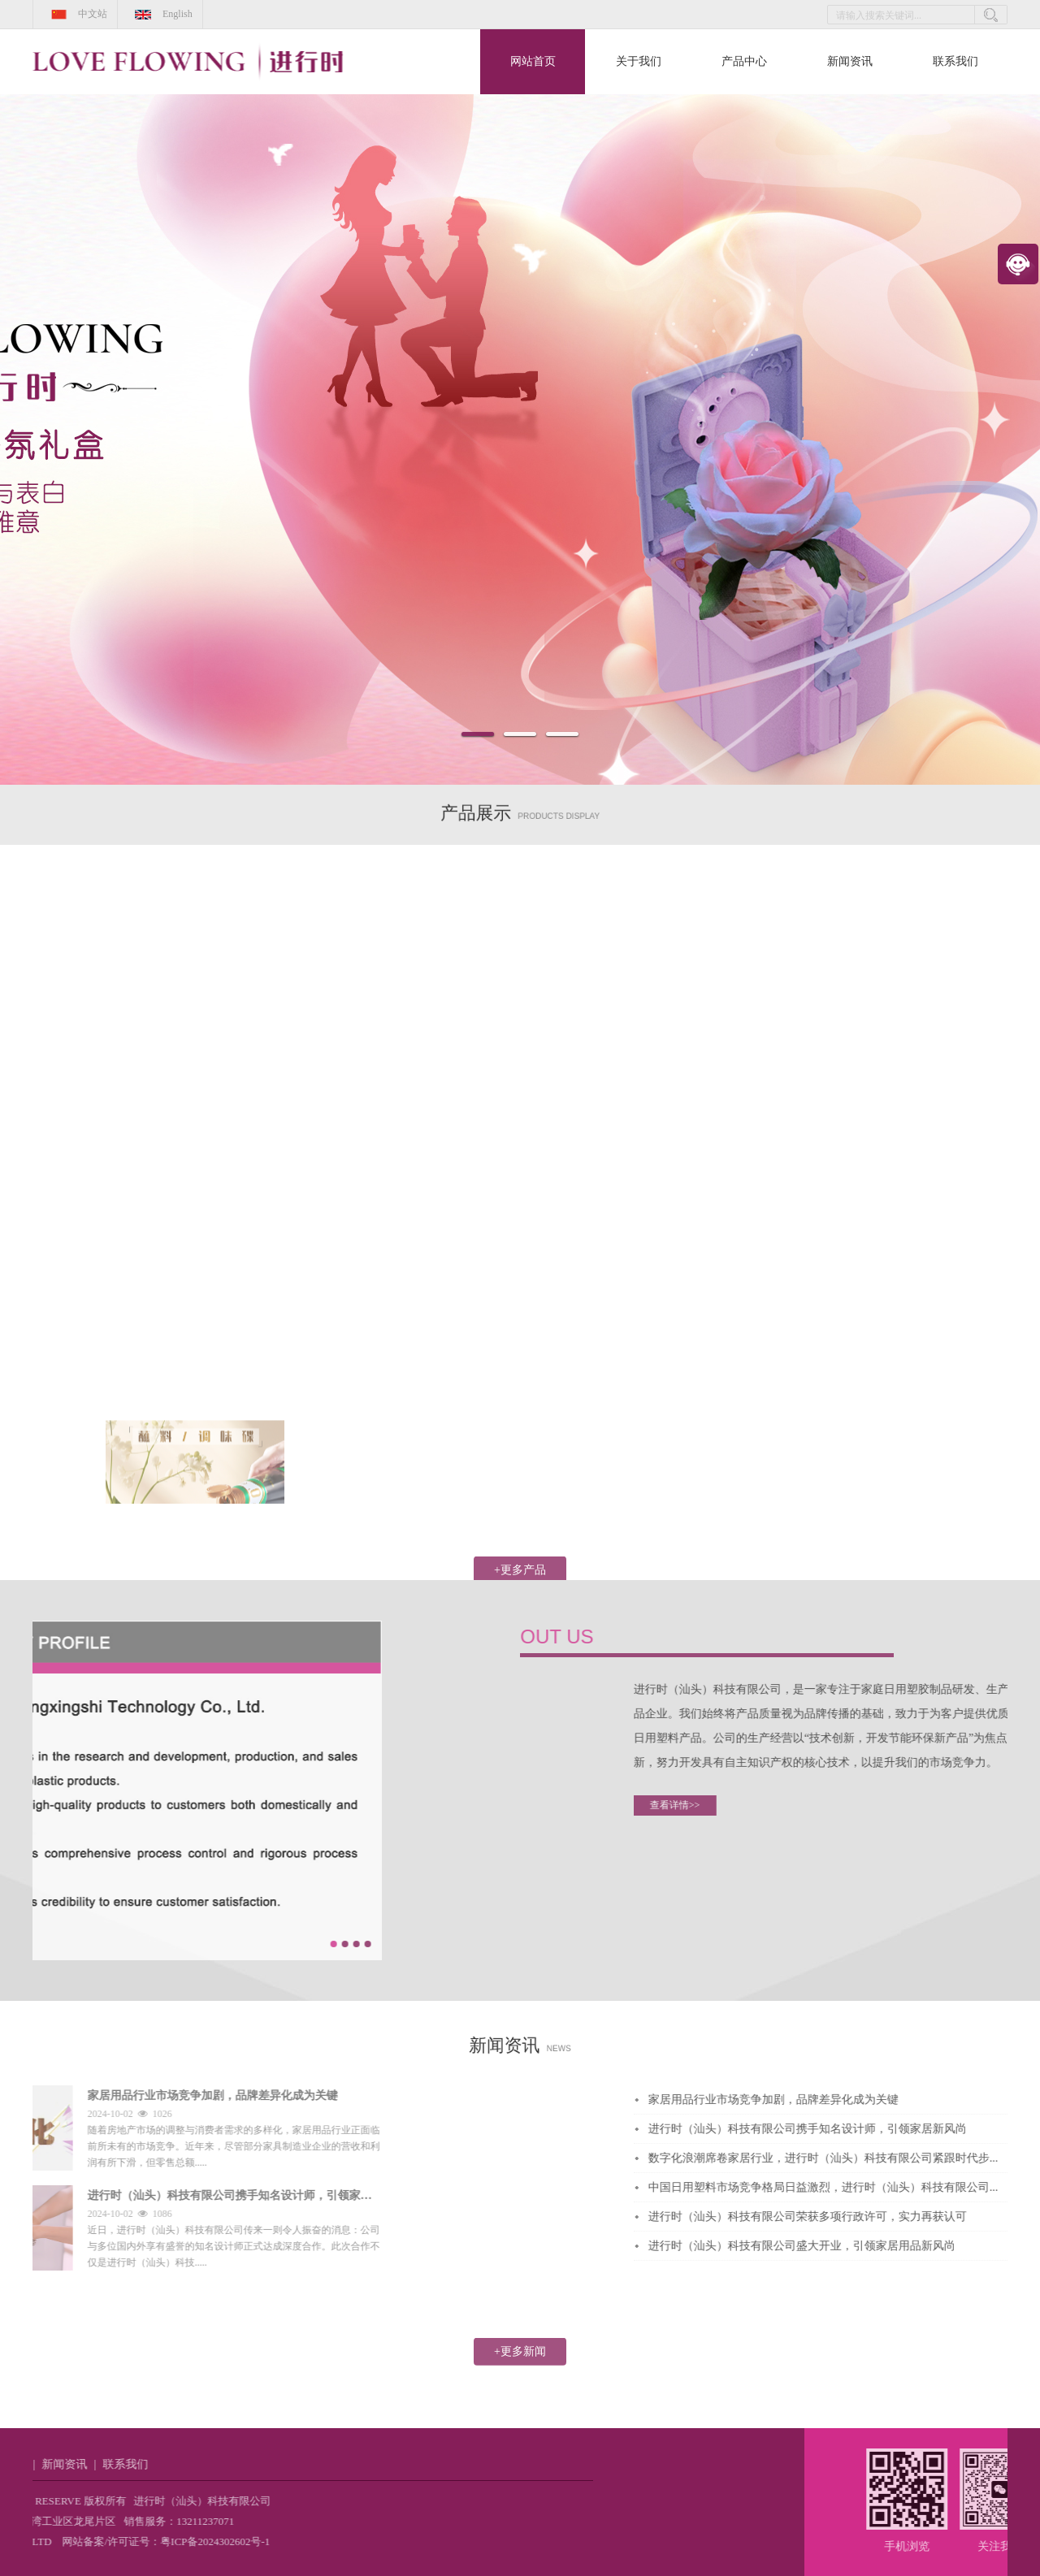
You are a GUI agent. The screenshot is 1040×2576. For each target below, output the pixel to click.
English (160, 14)
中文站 (75, 14)
